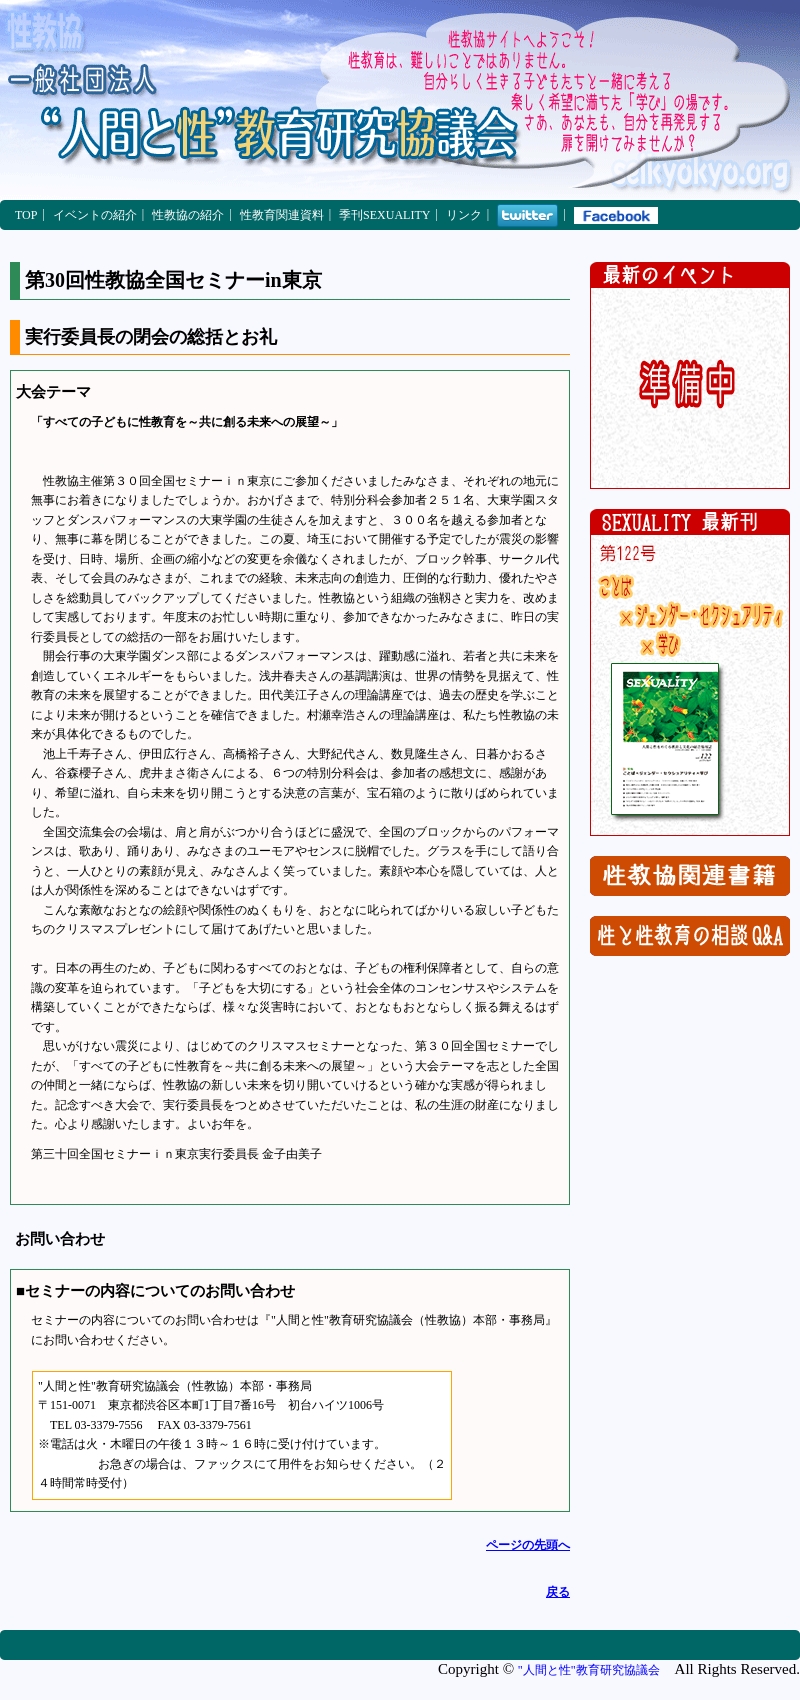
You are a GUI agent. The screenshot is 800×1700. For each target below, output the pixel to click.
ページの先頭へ (528, 1545)
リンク (464, 215)
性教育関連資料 (282, 215)
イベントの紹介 (95, 215)
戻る (558, 1592)
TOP (26, 215)
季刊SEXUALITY (384, 215)
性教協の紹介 (188, 215)
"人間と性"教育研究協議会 (589, 1670)
